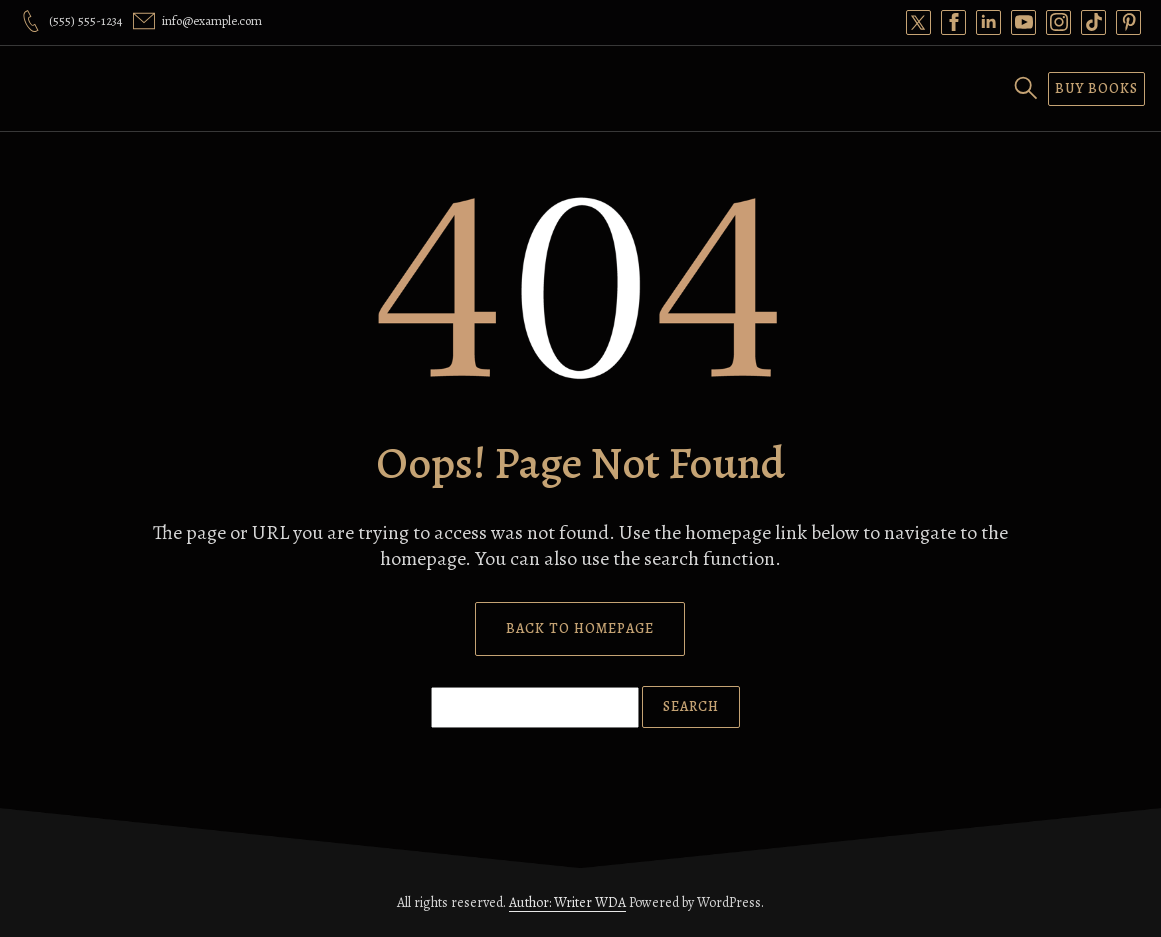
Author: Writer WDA (567, 902)
